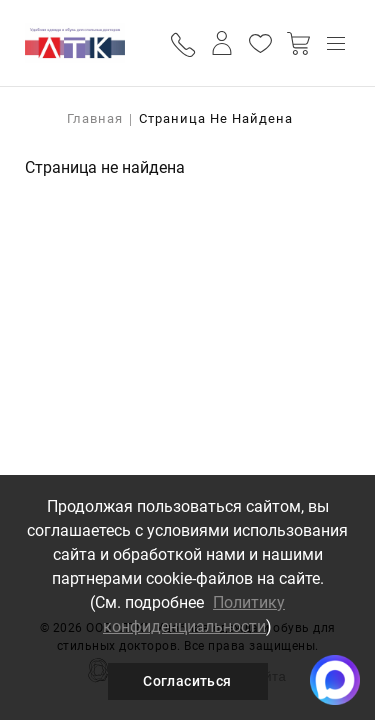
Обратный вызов (184, 43)
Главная (95, 118)
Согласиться (187, 681)
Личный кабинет (222, 43)
